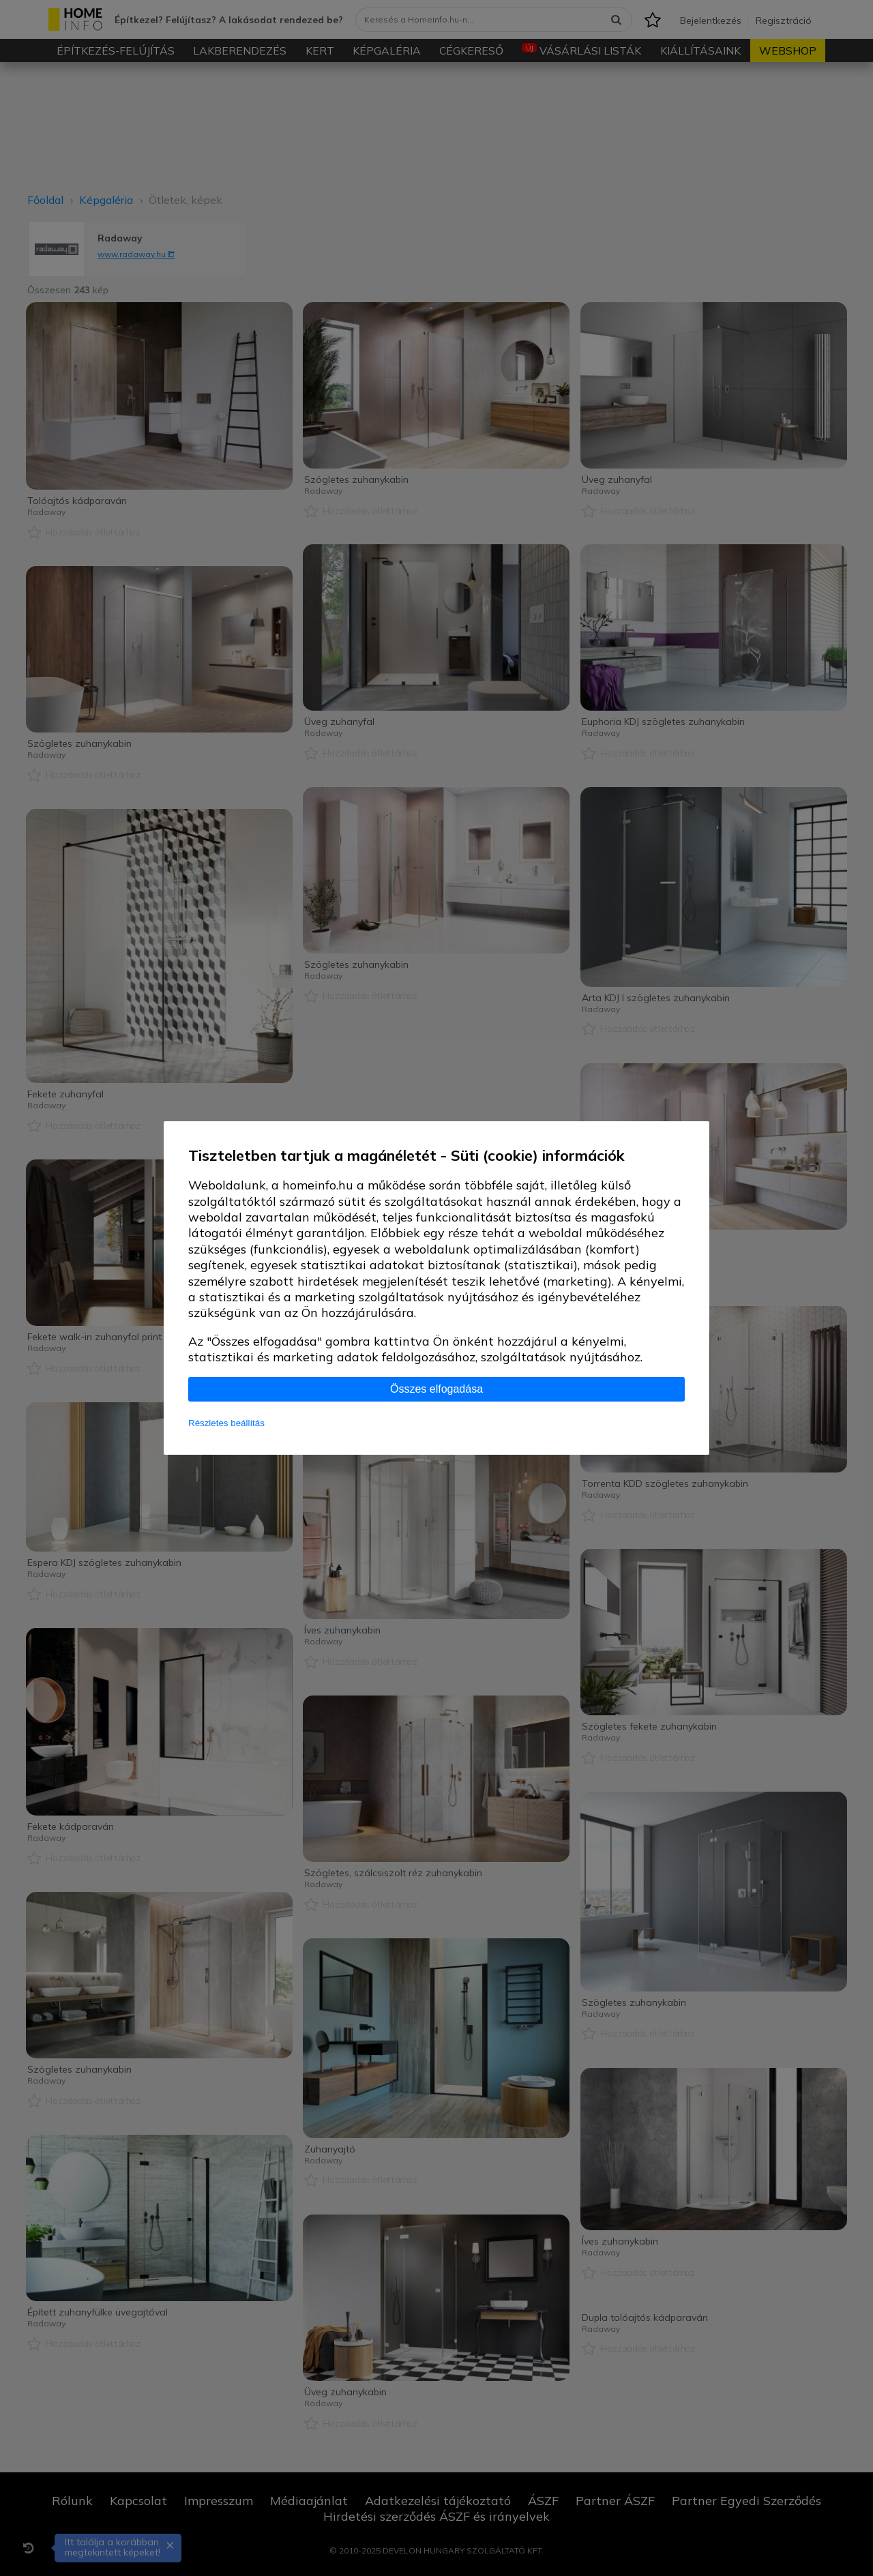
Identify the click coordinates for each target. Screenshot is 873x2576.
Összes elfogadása (436, 1389)
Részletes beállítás (226, 1423)
